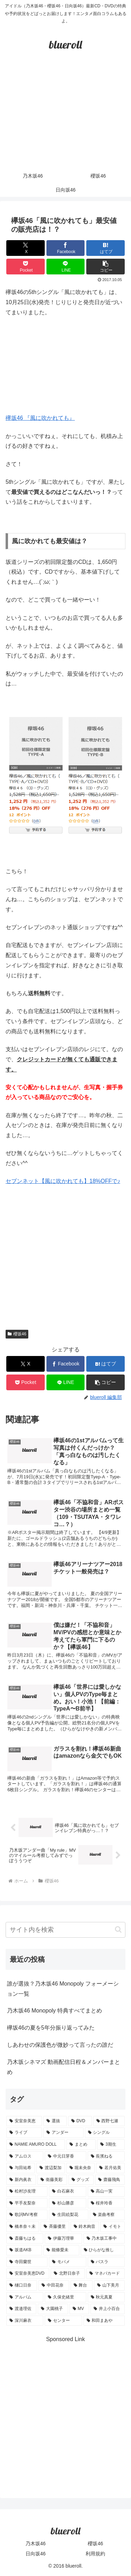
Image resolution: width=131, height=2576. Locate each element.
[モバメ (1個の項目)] (67, 2262)
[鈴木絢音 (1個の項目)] (85, 2227)
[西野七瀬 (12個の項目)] (109, 2121)
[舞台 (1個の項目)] (82, 2285)
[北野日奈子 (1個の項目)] (68, 2273)
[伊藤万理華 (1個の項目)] (63, 2238)
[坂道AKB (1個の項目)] (24, 2250)
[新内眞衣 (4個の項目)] (21, 2180)
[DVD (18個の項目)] (80, 2121)
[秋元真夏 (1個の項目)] (106, 2297)
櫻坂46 (17, 1334)
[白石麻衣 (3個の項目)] (67, 2191)
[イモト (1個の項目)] (112, 2227)
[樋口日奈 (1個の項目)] (21, 2285)
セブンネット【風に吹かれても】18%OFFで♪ (63, 1181)
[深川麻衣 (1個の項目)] (24, 2321)
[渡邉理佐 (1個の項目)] (21, 2309)
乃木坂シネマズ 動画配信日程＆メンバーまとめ (63, 2067)
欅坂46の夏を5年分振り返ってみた (51, 2028)
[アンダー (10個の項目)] (63, 2132)
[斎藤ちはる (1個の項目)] (24, 2238)
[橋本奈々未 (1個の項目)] (22, 2227)
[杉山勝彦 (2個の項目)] (67, 2203)
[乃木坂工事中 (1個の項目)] (104, 2238)
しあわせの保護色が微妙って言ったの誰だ (60, 2045)
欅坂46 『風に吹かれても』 (40, 418)
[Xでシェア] (25, 248)
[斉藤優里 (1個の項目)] (55, 2227)
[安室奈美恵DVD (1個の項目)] (27, 2273)
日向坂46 (36, 2553)
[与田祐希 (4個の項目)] (20, 2168)
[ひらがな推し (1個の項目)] (103, 2250)
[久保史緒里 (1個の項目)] (65, 2297)
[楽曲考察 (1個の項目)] (107, 2215)
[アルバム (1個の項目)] (24, 2297)
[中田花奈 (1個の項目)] (53, 2285)
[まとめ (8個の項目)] (81, 2144)
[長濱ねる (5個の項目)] (106, 2156)
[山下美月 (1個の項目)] (109, 2285)
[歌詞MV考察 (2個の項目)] (27, 2215)
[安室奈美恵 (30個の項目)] (24, 2121)
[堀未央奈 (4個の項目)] (80, 2168)
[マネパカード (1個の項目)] (105, 2273)
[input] (65, 1930)
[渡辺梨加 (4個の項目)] (50, 2168)
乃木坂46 (36, 2543)
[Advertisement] (65, 117)
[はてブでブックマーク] (105, 248)
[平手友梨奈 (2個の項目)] (27, 2203)
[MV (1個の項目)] (79, 2309)
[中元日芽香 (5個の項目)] (65, 2156)
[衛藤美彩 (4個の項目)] (52, 2180)
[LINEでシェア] (65, 266)
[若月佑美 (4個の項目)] (110, 2168)
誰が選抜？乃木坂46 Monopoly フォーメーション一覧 (63, 1989)
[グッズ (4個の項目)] (81, 2180)
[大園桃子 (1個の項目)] (53, 2309)
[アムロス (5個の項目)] (24, 2156)
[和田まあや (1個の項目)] (104, 2321)
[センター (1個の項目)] (63, 2321)
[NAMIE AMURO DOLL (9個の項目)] (35, 2144)
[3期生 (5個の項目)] (111, 2144)
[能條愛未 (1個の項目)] (61, 2250)
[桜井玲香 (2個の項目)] (106, 2203)
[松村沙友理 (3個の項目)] (27, 2191)
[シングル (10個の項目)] (105, 2132)
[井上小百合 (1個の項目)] (107, 2309)
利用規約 (95, 2553)
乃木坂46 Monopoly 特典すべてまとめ (54, 2011)
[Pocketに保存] (25, 266)
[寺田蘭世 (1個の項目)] (27, 2262)
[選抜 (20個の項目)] (54, 2121)
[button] (105, 266)
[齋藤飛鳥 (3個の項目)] (110, 2180)
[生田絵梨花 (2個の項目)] (68, 2215)
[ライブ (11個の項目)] (24, 2132)
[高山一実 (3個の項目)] (106, 2191)
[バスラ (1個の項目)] (106, 2262)
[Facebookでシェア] (65, 248)
